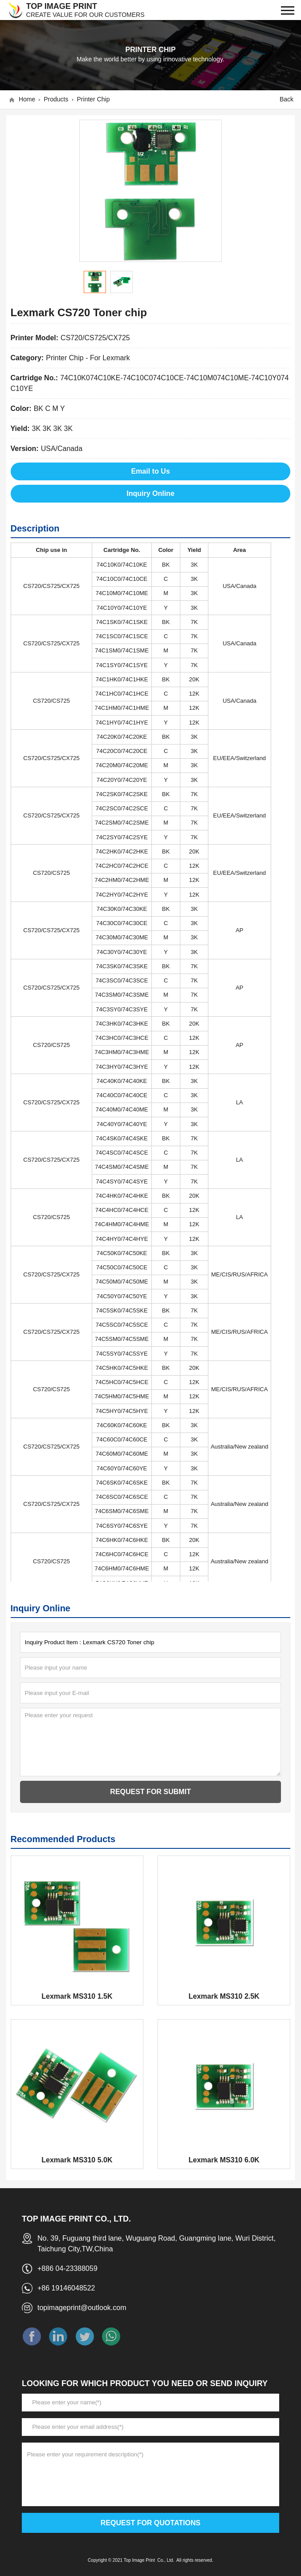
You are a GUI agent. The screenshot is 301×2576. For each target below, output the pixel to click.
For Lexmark (110, 358)
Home (27, 99)
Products (56, 99)
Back (286, 99)
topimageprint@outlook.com (81, 2307)
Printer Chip (93, 99)
